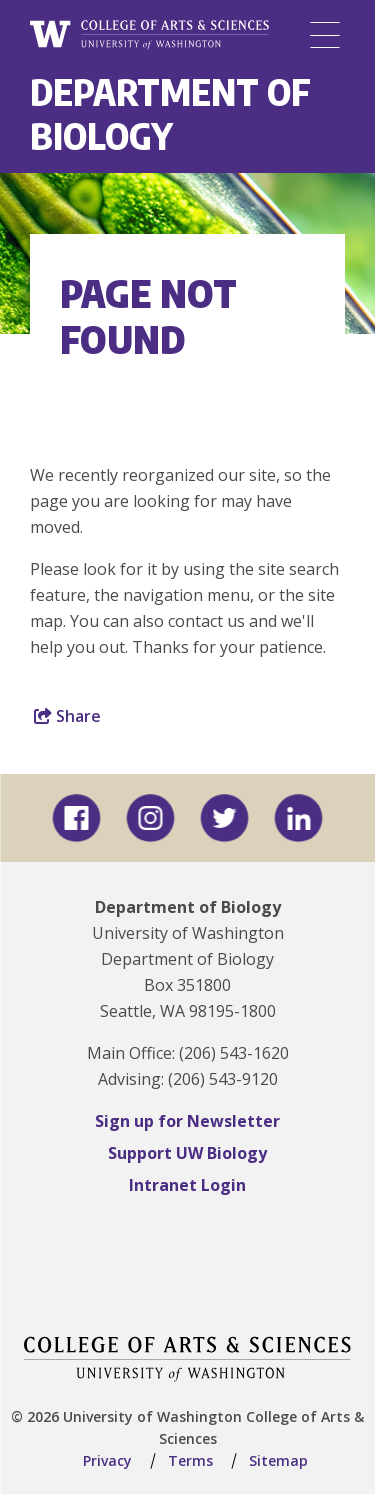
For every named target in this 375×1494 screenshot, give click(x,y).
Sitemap (278, 1460)
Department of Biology (170, 113)
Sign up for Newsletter (187, 1121)
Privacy (107, 1460)
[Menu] (325, 35)
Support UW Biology (187, 1153)
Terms (190, 1460)
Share (67, 716)
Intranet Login (187, 1185)
